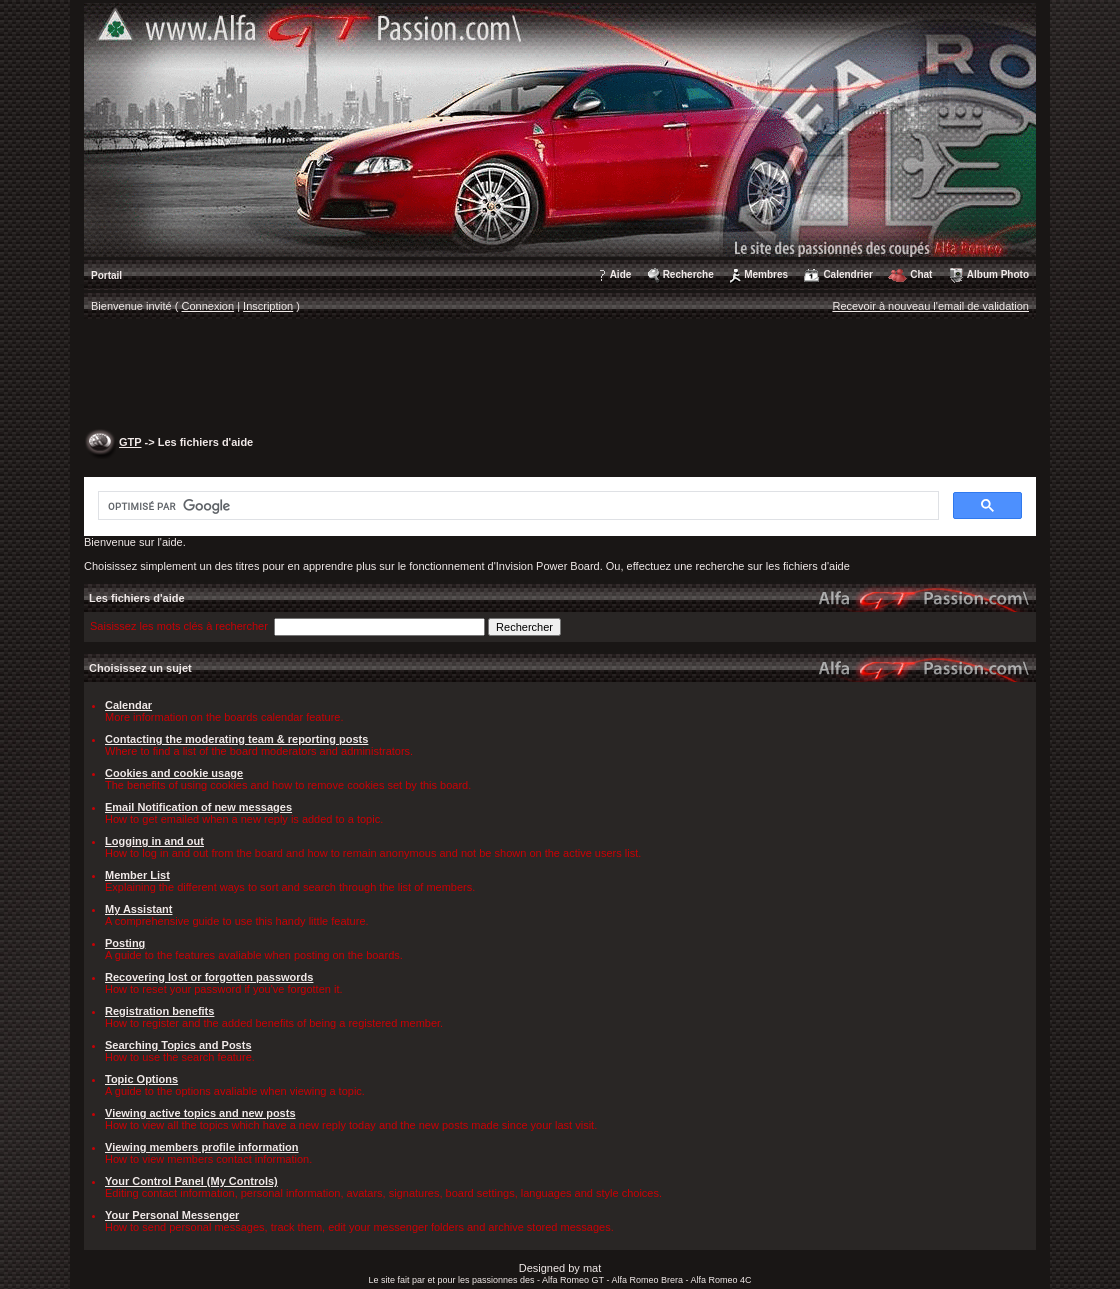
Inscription (268, 306)
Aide (621, 274)
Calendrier (847, 274)
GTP (130, 442)
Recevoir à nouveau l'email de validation (930, 306)
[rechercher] (516, 506)
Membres (766, 274)
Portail (106, 275)
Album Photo (998, 274)
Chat (921, 274)
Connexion (208, 306)
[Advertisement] (560, 376)
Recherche (688, 274)
